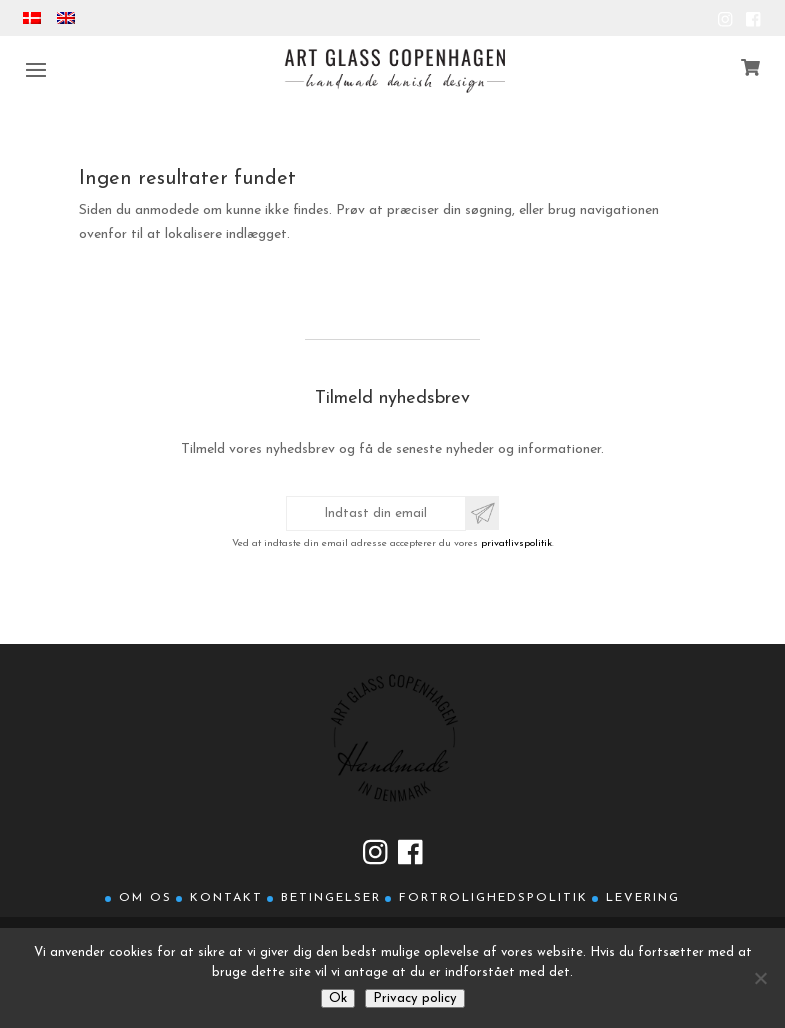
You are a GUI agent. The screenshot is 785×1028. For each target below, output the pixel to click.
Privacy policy (415, 998)
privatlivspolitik (516, 543)
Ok (338, 998)
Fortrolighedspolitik (493, 898)
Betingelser (331, 898)
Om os (145, 898)
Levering (643, 898)
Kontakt (226, 898)
